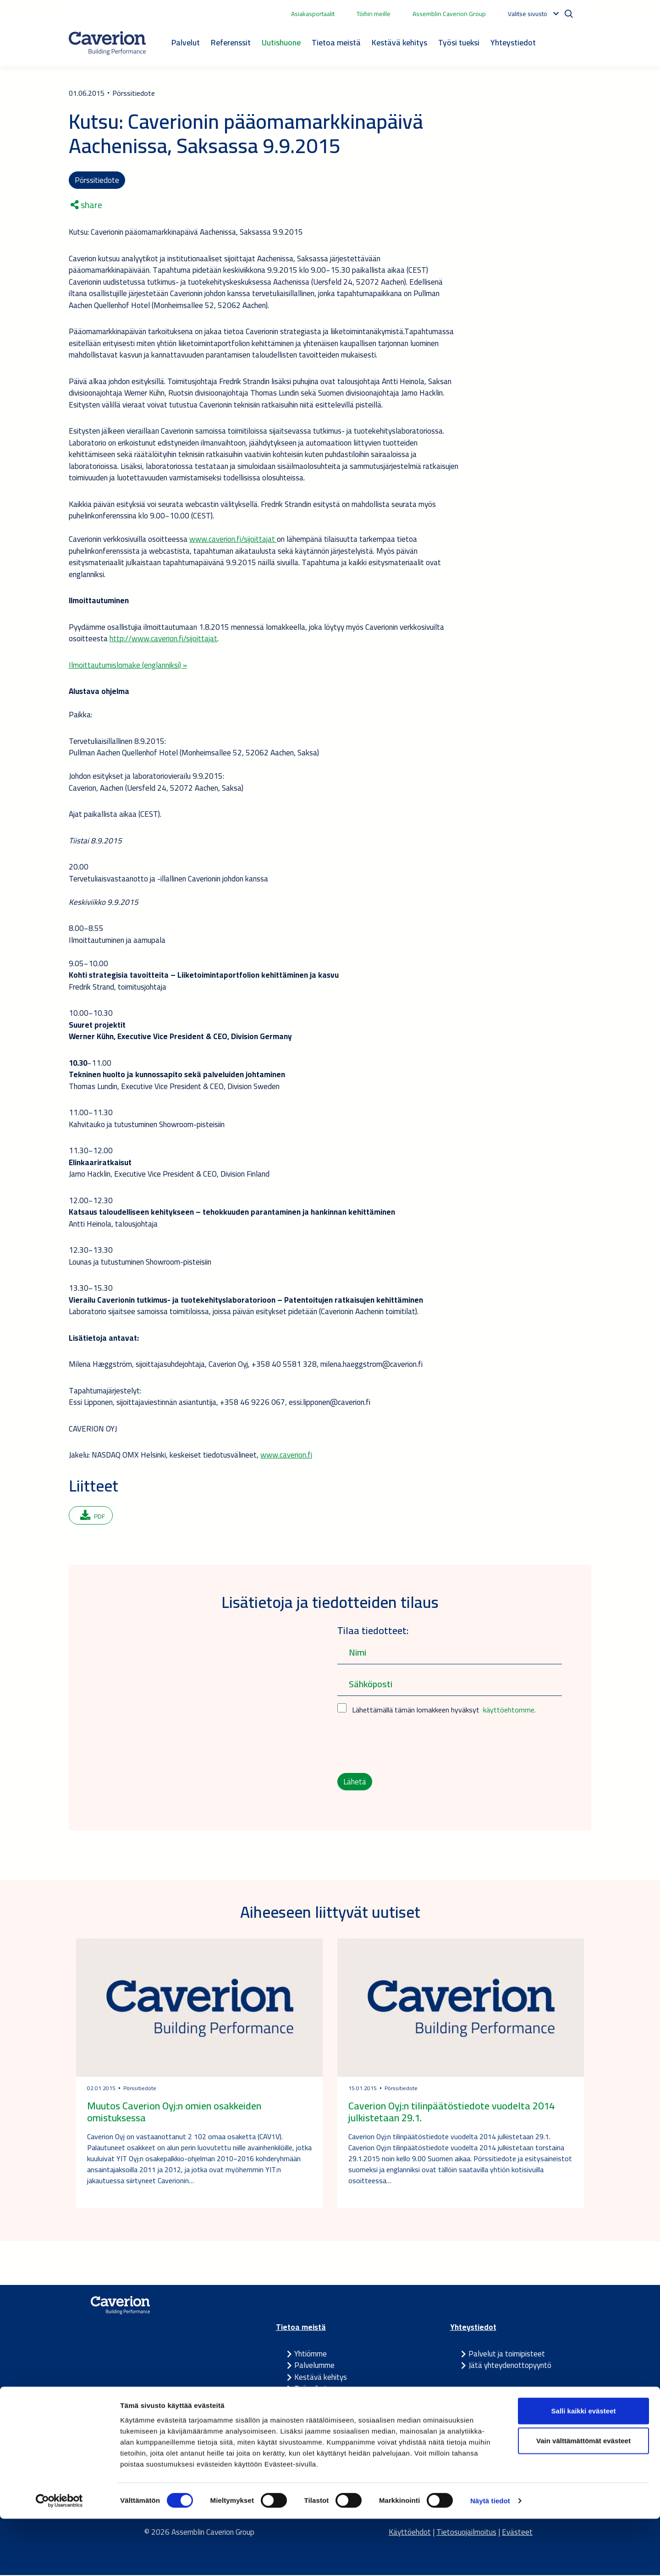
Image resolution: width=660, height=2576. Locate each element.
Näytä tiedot (490, 2558)
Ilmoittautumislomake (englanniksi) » (128, 665)
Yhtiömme (310, 2354)
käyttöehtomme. (509, 1710)
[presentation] (407, 1745)
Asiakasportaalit (313, 14)
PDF (92, 1517)
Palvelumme (314, 2366)
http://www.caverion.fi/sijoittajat (163, 639)
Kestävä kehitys (399, 42)
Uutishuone (281, 42)
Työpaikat (310, 2390)
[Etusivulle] (107, 43)
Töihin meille (373, 14)
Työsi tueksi (458, 42)
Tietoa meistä (336, 42)
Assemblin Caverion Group (449, 14)
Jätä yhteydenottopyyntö (509, 2366)
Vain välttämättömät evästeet (583, 2498)
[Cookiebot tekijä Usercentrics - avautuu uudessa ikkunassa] (59, 2558)
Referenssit (231, 42)
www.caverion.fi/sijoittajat (233, 540)
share (86, 206)
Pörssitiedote (97, 180)
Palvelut (185, 42)
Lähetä (354, 1782)
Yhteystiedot (513, 42)
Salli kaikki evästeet (583, 2467)
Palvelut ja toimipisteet (506, 2354)
